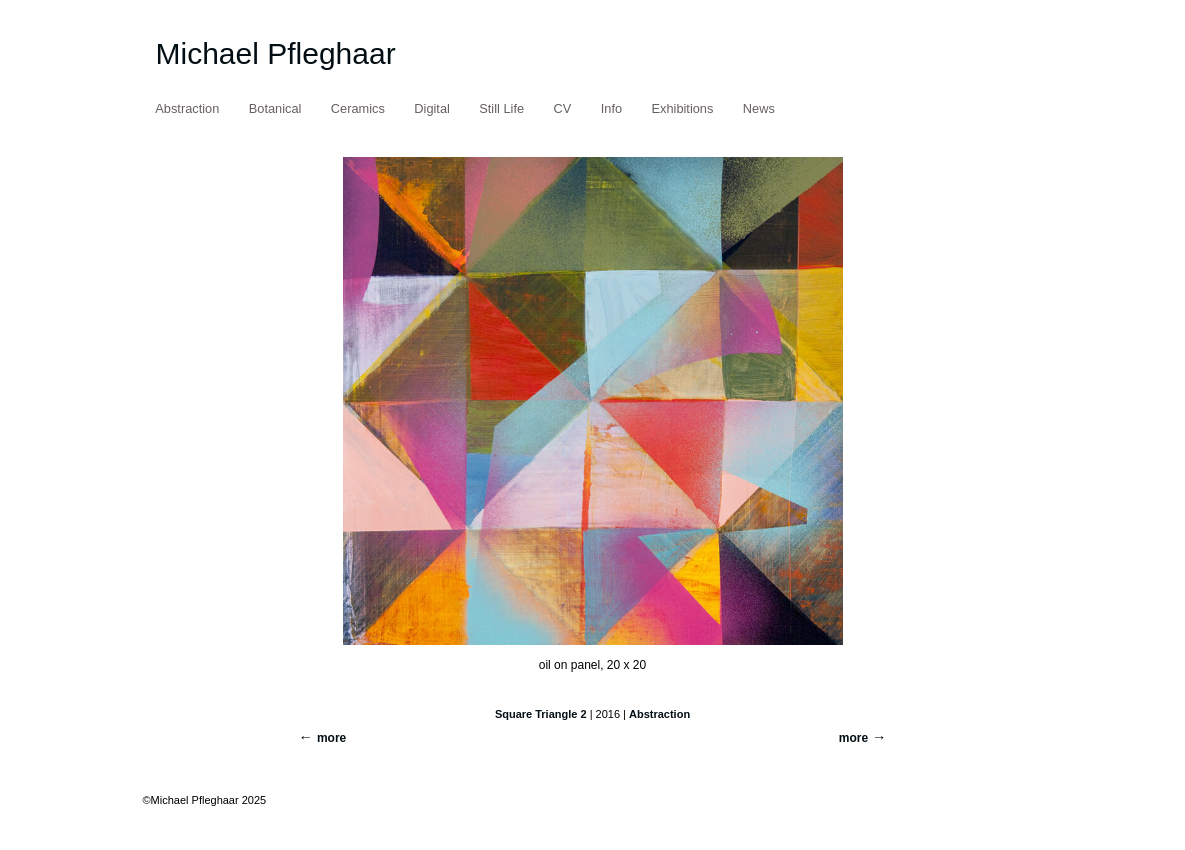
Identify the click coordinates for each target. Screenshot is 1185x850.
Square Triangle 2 (541, 714)
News (759, 108)
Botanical (275, 108)
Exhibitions (683, 108)
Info (611, 108)
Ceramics (358, 108)
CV (563, 108)
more (853, 738)
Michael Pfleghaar (276, 53)
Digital (432, 108)
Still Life (501, 108)
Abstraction (187, 108)
